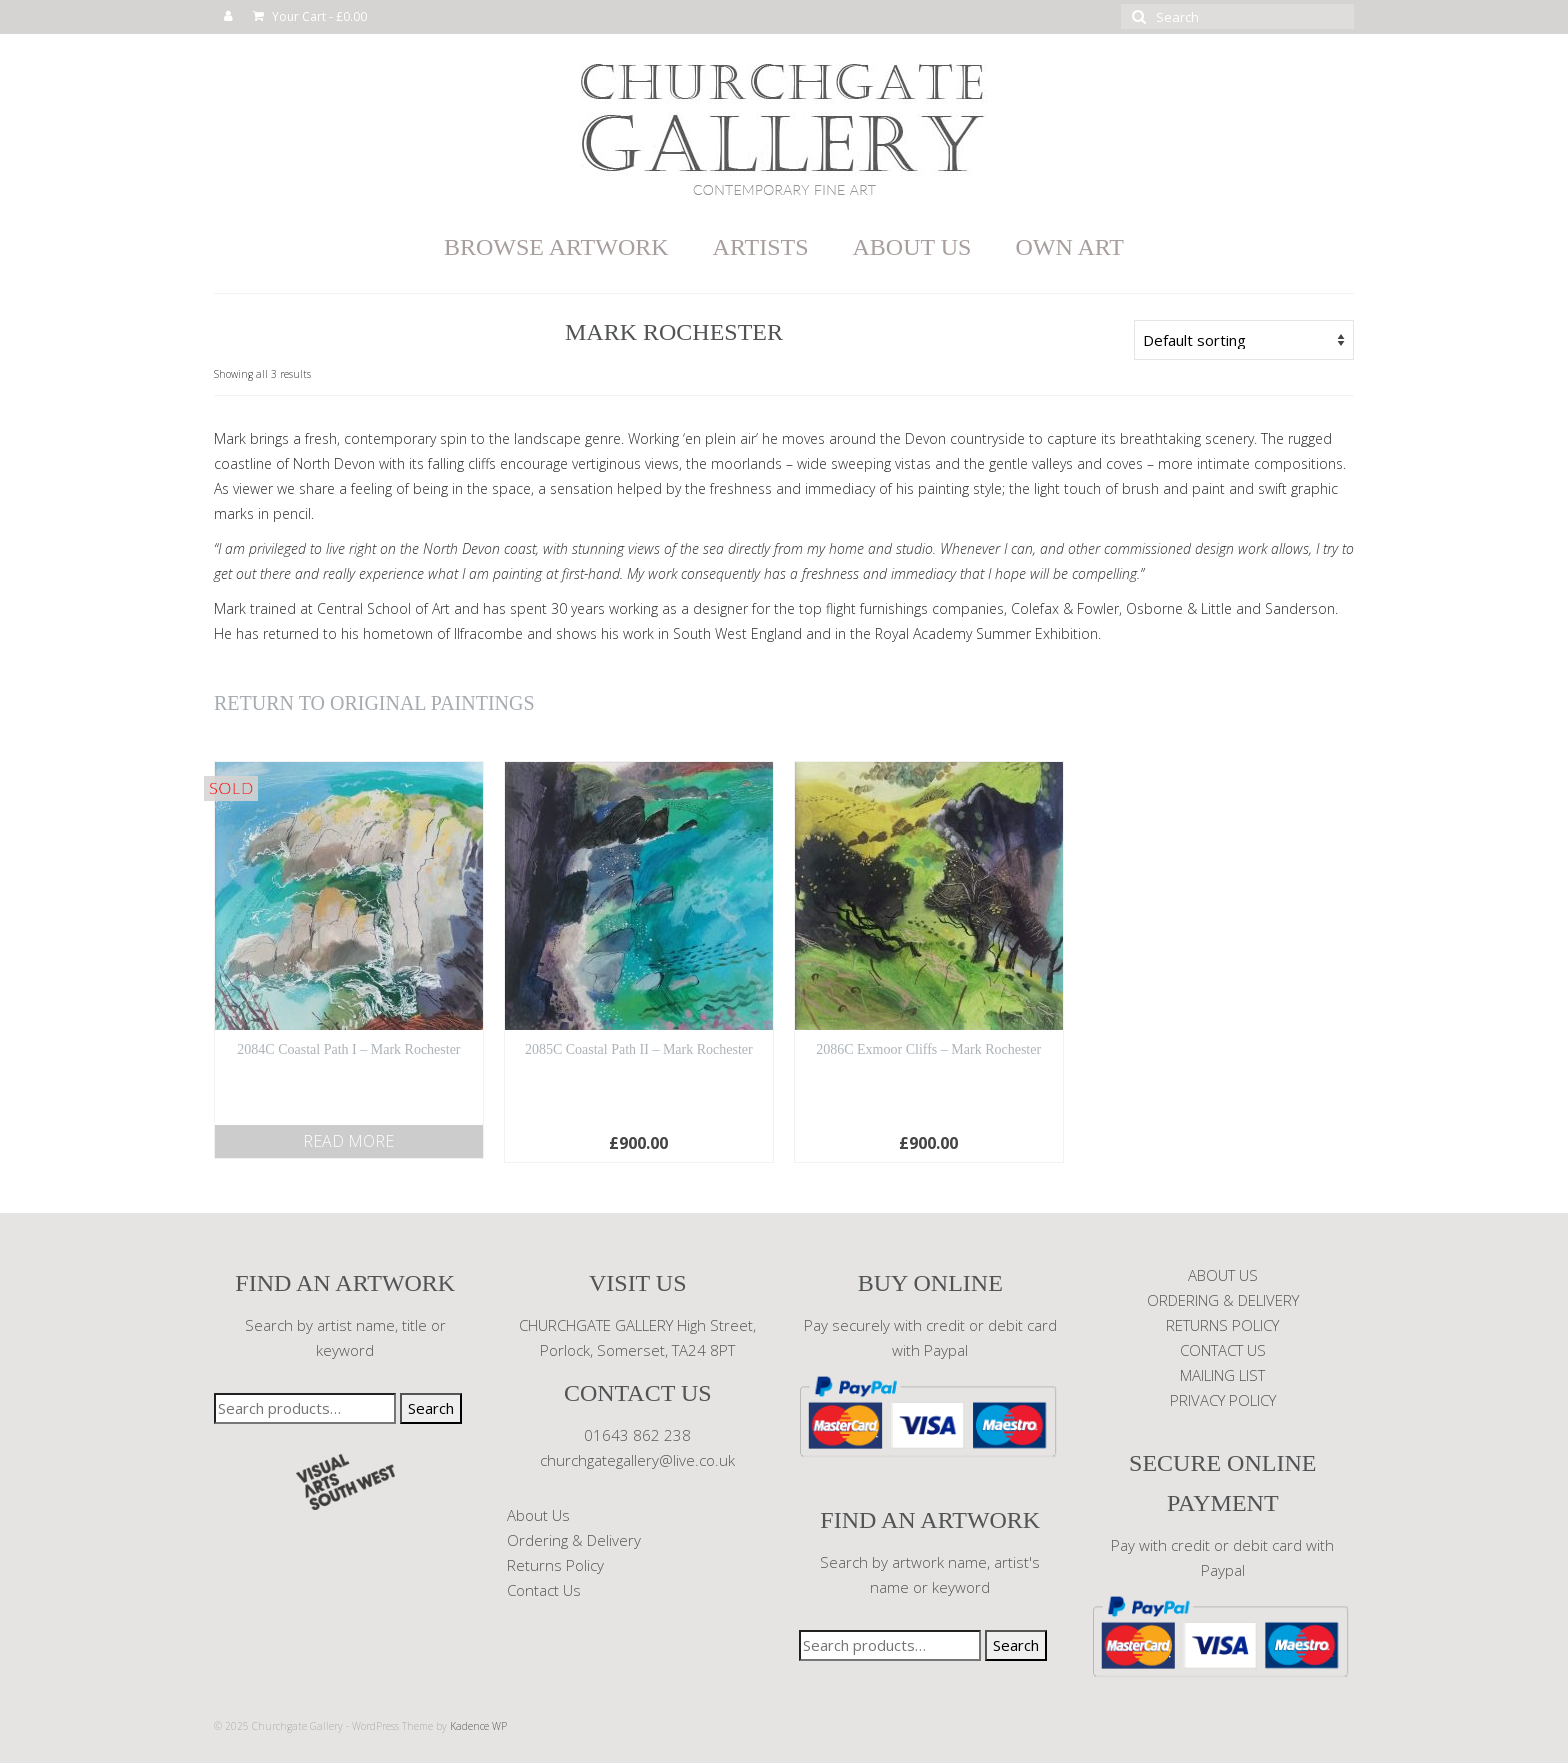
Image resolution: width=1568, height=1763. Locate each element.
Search (431, 1408)
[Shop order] (1244, 340)
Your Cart (310, 16)
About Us (538, 1515)
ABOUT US (1223, 1275)
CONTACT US (1223, 1350)
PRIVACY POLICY (1223, 1400)
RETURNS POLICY (1222, 1325)
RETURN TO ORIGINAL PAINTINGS (374, 703)
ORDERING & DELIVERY (1223, 1300)
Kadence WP (478, 1726)
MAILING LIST (1222, 1375)
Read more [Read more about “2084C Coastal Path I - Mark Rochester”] (348, 1141)
